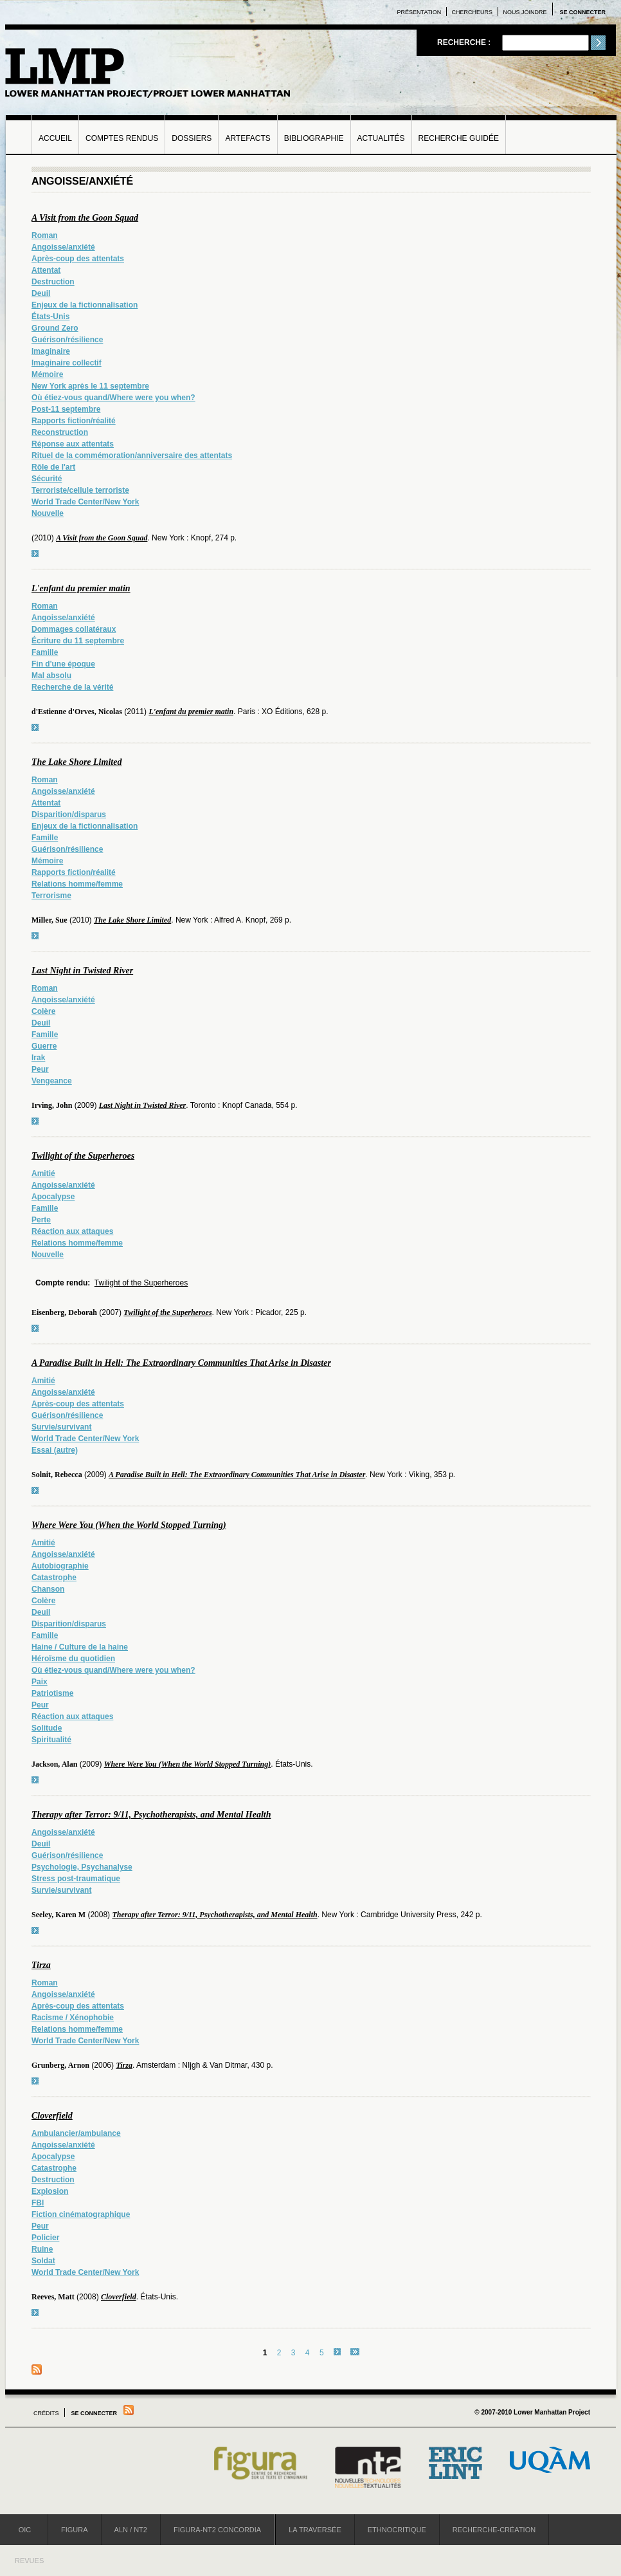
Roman (45, 235)
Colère (43, 1011)
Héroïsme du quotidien (73, 1658)
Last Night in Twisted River (82, 970)
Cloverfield (52, 2116)
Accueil (55, 138)
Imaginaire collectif (67, 362)
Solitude (47, 1728)
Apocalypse (53, 1196)
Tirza (41, 1965)
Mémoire (47, 374)
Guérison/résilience (67, 339)
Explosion (50, 2191)
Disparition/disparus (69, 814)
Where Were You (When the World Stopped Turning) (129, 1525)
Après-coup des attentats (78, 258)
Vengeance (52, 1080)
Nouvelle (48, 513)
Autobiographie (60, 1565)
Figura (74, 2530)
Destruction (53, 281)
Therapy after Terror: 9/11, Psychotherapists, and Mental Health (151, 1814)
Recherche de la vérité (72, 687)
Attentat (46, 270)
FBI (38, 2202)
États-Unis (50, 316)
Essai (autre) (55, 1450)
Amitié (43, 1173)
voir (35, 553)
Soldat (43, 2260)
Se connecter (582, 12)
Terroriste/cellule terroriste (80, 490)
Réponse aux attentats (73, 443)
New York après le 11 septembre (90, 386)
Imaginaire (51, 351)
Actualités (381, 138)
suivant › (337, 2351)
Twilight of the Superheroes (83, 1156)
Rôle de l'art (53, 467)
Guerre (44, 1046)
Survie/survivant (61, 1426)
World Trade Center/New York (85, 501)
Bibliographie (314, 138)
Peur (40, 1069)
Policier (45, 2237)
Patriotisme (52, 1693)
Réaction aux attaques (72, 1231)
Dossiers (192, 138)
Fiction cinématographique (81, 2214)
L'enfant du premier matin (81, 588)
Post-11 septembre (66, 409)
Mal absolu (51, 675)
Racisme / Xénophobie (73, 2017)
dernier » (354, 2351)
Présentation (419, 12)
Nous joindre (524, 12)
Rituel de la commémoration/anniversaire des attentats (132, 455)
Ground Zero (55, 328)
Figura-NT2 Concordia (217, 2530)
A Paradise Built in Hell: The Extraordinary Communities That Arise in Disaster (181, 1363)
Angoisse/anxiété (63, 247)
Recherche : (465, 42)
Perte (41, 1219)
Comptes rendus (122, 138)
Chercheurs (472, 12)
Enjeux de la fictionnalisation (85, 304)
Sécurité (47, 478)
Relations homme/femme (77, 883)
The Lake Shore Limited (77, 762)
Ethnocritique (397, 2530)
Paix (40, 1681)
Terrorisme (51, 895)
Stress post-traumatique (76, 1878)
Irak (38, 1057)
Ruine (42, 2249)
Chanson (48, 1589)
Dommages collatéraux (74, 629)
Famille (45, 652)
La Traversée (315, 2530)
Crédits (46, 2413)
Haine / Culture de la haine (80, 1646)
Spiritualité (51, 1739)
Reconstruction (60, 432)
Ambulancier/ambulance (76, 2133)
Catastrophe (54, 1577)
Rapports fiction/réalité (74, 420)
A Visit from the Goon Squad (85, 218)
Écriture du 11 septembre (78, 640)
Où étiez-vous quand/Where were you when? (113, 397)
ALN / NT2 (130, 2530)
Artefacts (247, 138)
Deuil (41, 293)
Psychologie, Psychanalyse (82, 1867)
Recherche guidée (459, 138)
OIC (25, 2530)
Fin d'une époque (63, 663)
